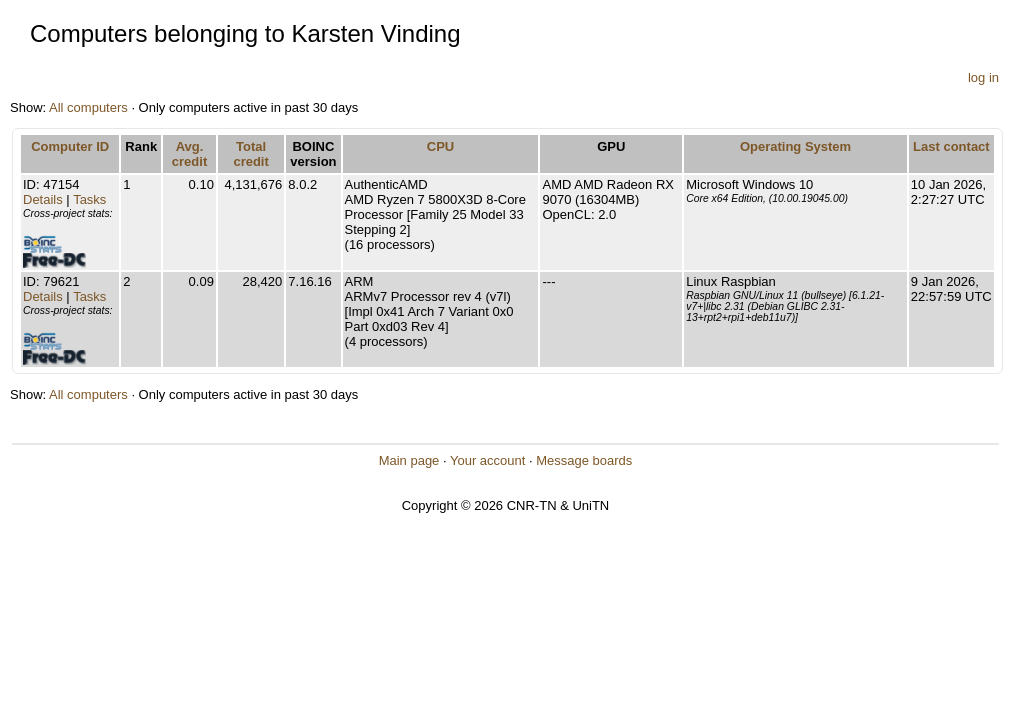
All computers (88, 107)
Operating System (795, 146)
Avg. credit (189, 154)
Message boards (584, 460)
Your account (487, 460)
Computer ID (70, 146)
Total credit (250, 154)
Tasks (89, 199)
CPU (440, 146)
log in (983, 77)
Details (43, 199)
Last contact (951, 146)
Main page (409, 460)
